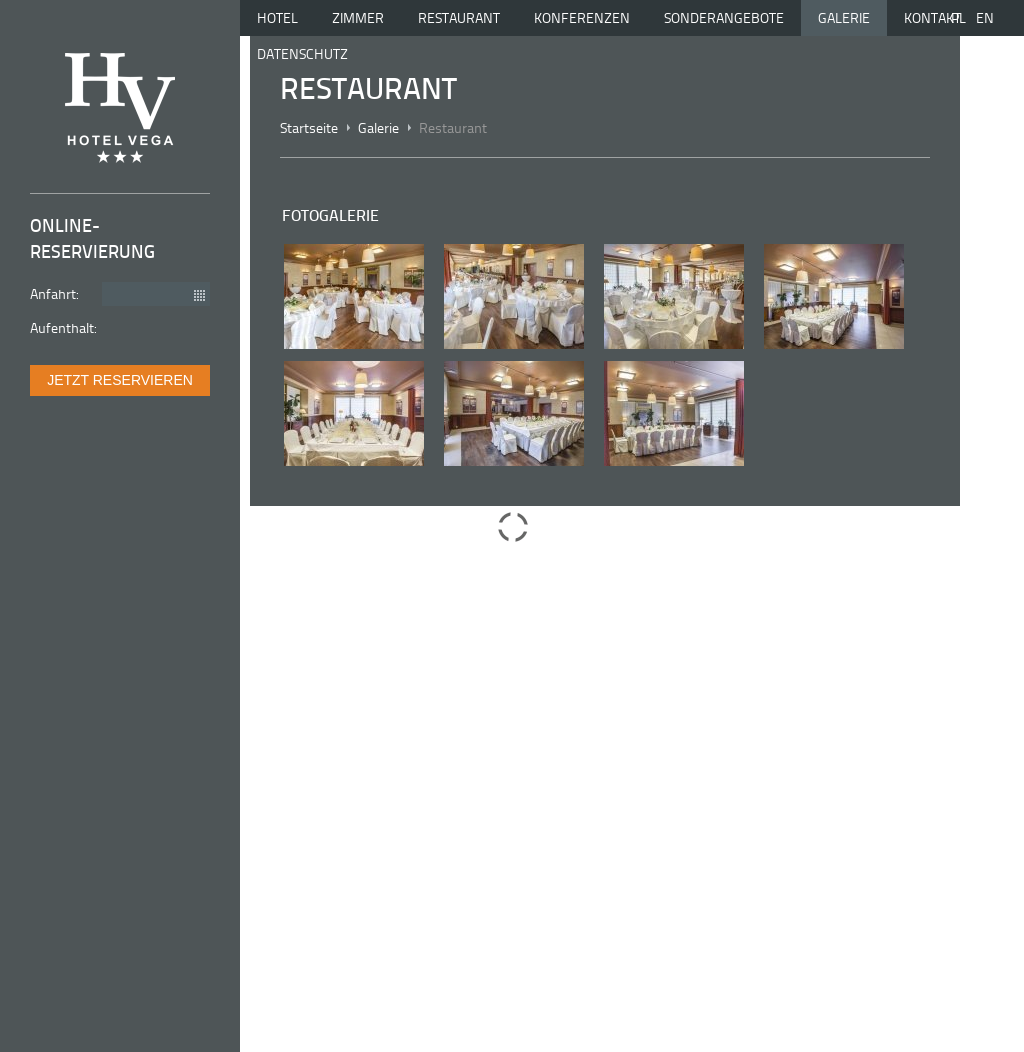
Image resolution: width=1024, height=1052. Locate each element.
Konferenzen (582, 17)
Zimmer (358, 17)
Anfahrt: (54, 293)
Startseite (309, 127)
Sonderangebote (724, 17)
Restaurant (459, 17)
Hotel (277, 17)
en (985, 17)
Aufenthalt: (63, 327)
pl (958, 17)
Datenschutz (302, 53)
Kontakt (932, 17)
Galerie (844, 17)
